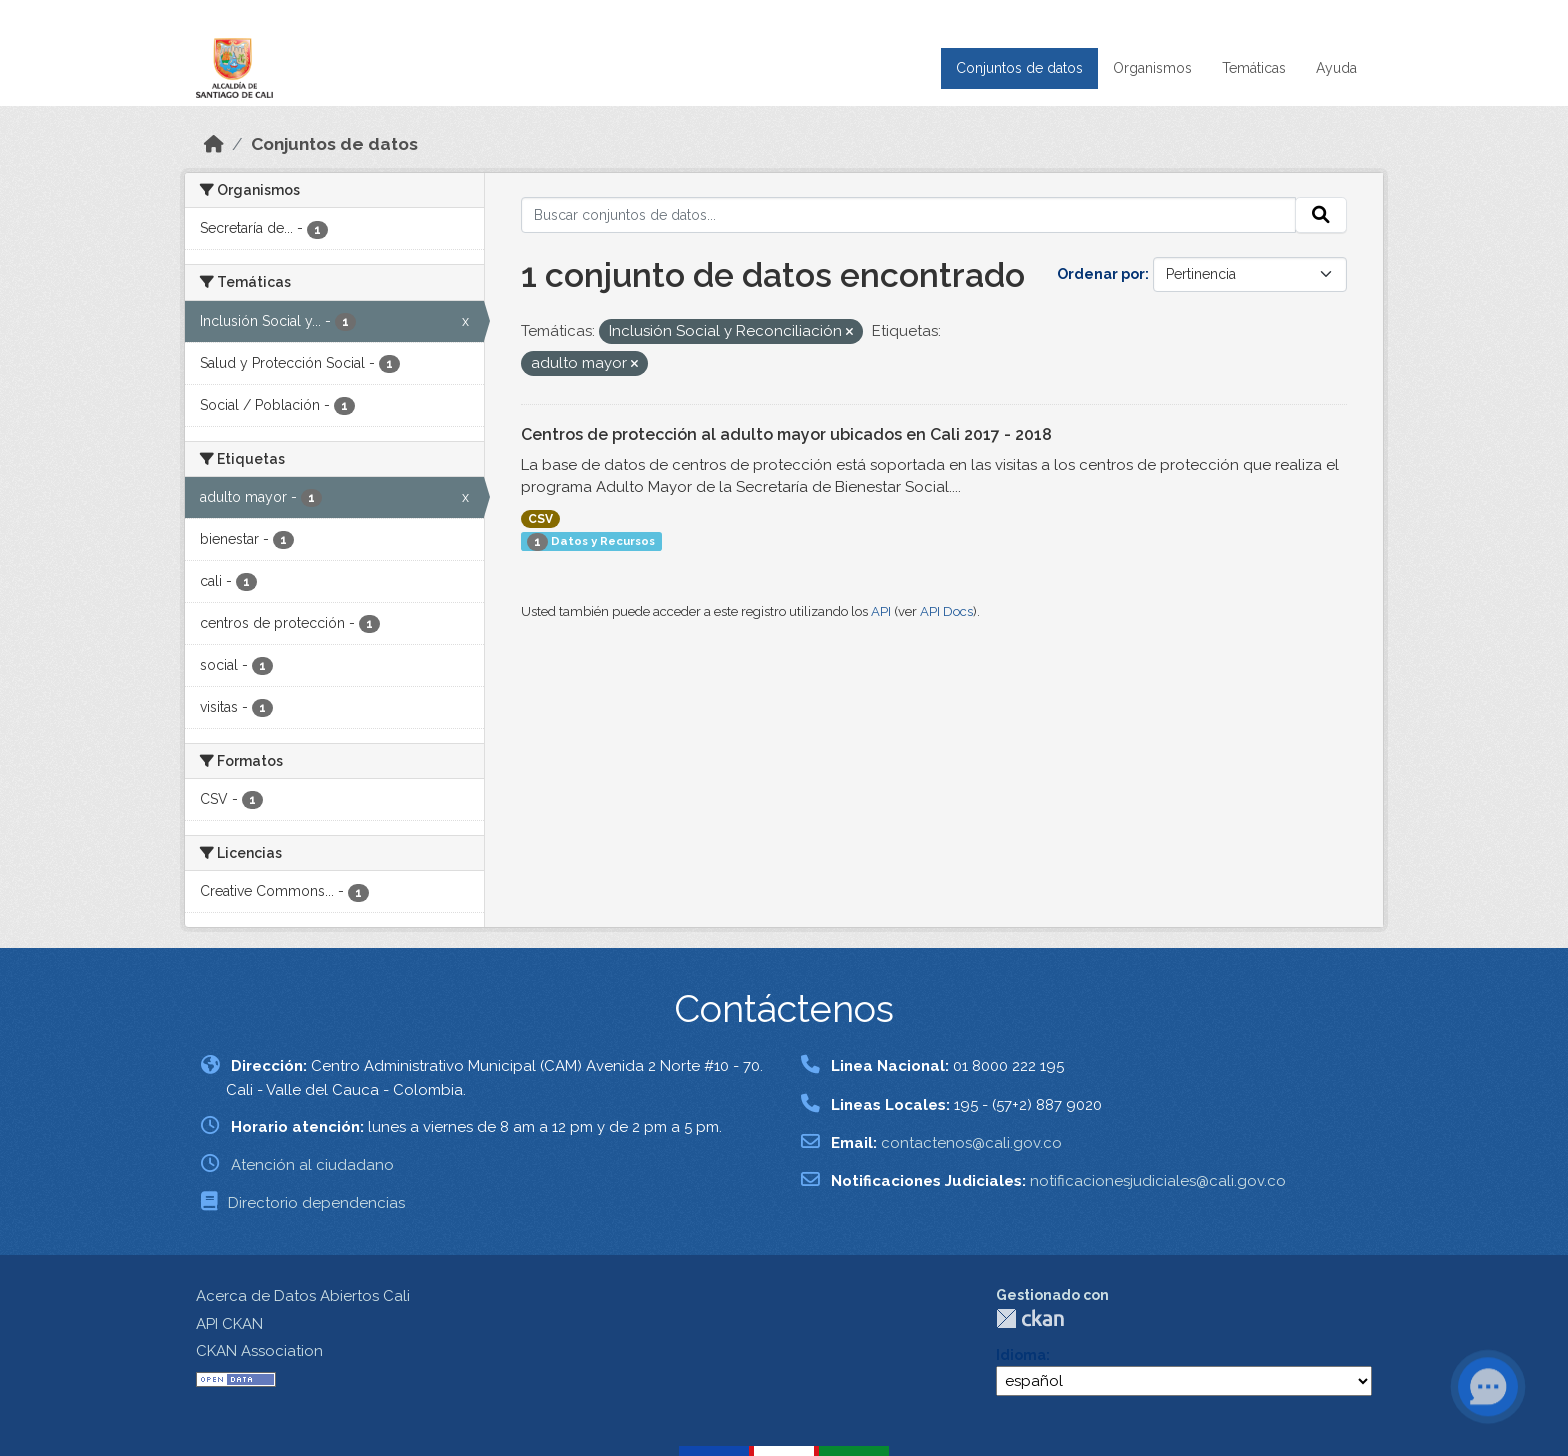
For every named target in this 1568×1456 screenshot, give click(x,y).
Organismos (1152, 68)
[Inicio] (214, 144)
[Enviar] (1321, 215)
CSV (540, 519)
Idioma (1021, 1355)
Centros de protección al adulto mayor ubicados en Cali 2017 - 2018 (786, 434)
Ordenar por (1101, 274)
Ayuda (1336, 68)
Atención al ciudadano (312, 1165)
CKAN (1030, 1318)
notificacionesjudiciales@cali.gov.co (1158, 1181)
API (881, 611)
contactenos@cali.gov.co (971, 1143)
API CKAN (229, 1324)
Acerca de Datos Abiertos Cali (303, 1296)
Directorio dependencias (316, 1203)
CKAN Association (259, 1351)
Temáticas (1254, 68)
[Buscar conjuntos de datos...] (909, 215)
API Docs (946, 611)
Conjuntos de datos (1019, 68)
